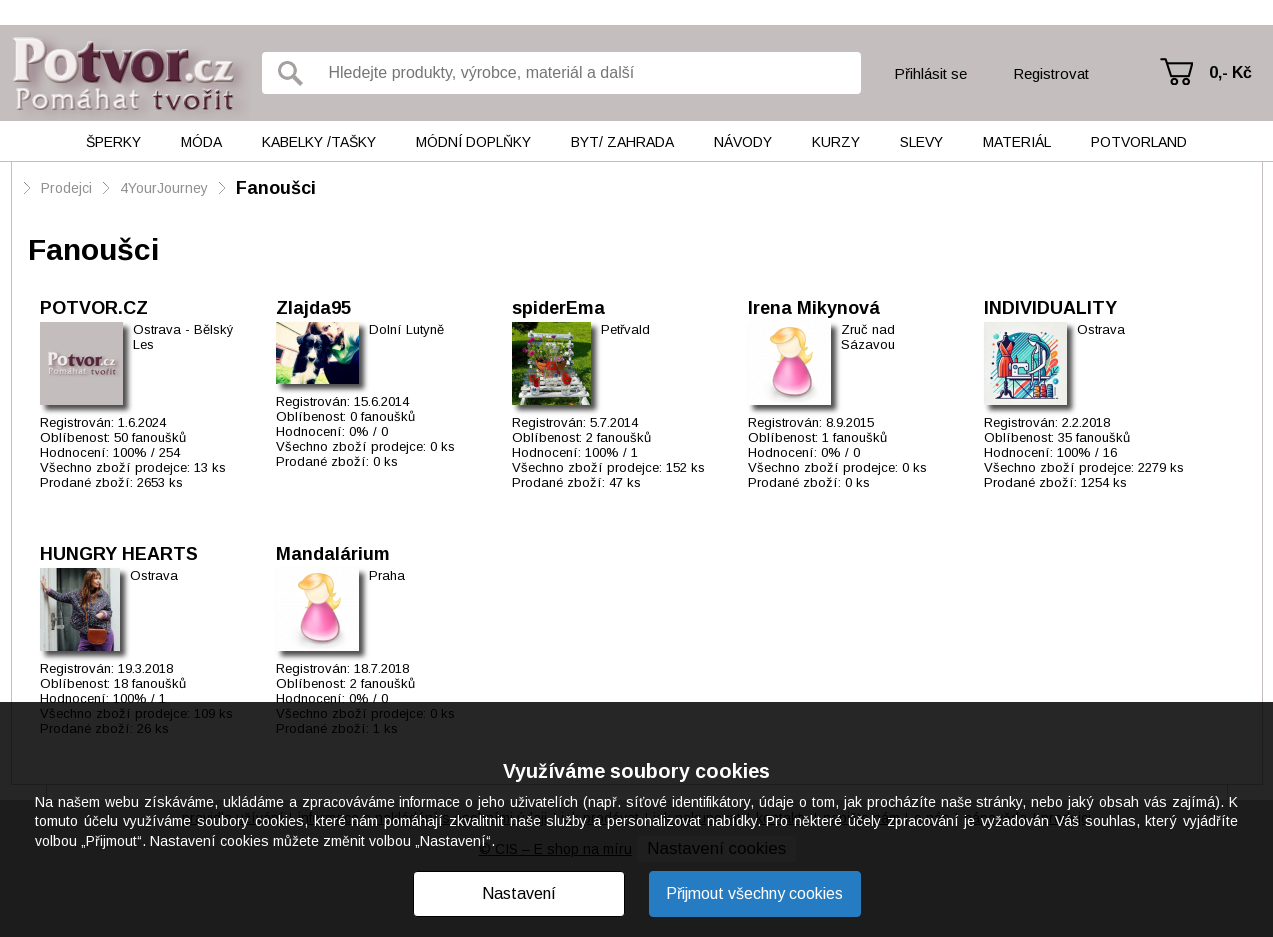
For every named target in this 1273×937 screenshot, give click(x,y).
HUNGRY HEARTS (119, 554)
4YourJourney (166, 188)
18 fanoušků (150, 683)
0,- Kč (1230, 72)
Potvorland (1139, 142)
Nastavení (519, 893)
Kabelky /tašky (319, 142)
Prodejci (66, 188)
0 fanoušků (382, 416)
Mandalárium (333, 554)
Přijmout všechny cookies (754, 893)
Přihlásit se (930, 73)
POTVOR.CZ (94, 308)
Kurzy (836, 142)
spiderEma (558, 308)
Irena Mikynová (814, 308)
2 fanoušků (618, 437)
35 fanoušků (1094, 437)
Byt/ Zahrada (622, 142)
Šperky (113, 142)
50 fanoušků (150, 437)
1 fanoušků (854, 437)
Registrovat (1051, 73)
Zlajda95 (313, 308)
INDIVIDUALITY (1050, 308)
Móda (201, 142)
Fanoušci (276, 188)
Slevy (921, 142)
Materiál (1017, 142)
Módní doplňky (473, 142)
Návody (743, 142)
